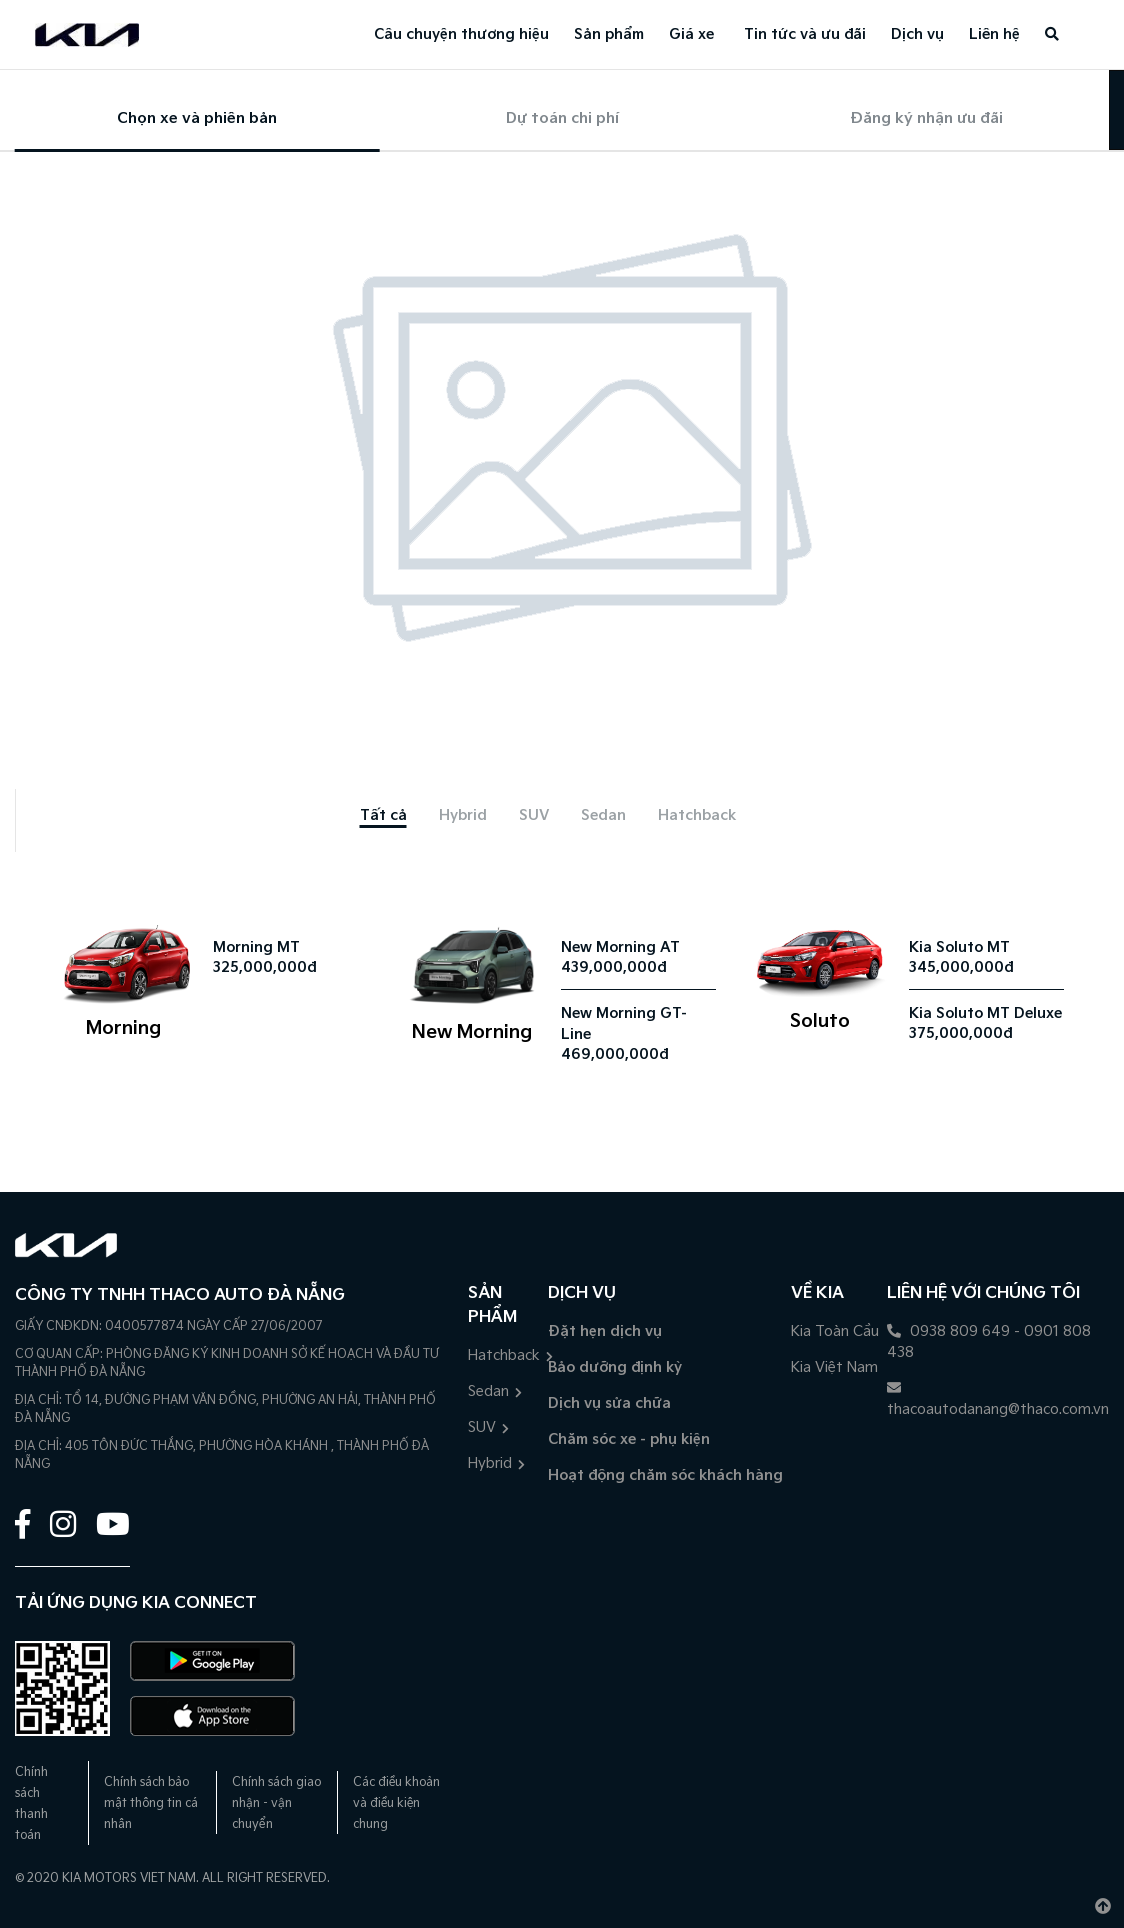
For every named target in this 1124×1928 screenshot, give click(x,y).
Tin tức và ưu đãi (805, 34)
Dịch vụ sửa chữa (609, 1403)
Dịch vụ (917, 34)
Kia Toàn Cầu (835, 1331)
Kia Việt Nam (834, 1367)
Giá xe (691, 34)
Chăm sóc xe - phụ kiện (629, 1439)
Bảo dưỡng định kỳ (615, 1367)
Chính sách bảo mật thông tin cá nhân (151, 1803)
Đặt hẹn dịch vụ (605, 1331)
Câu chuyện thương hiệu (461, 34)
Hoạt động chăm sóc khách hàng (665, 1475)
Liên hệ (994, 34)
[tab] (383, 815)
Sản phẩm (609, 34)
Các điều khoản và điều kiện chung (396, 1803)
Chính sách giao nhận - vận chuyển (276, 1803)
